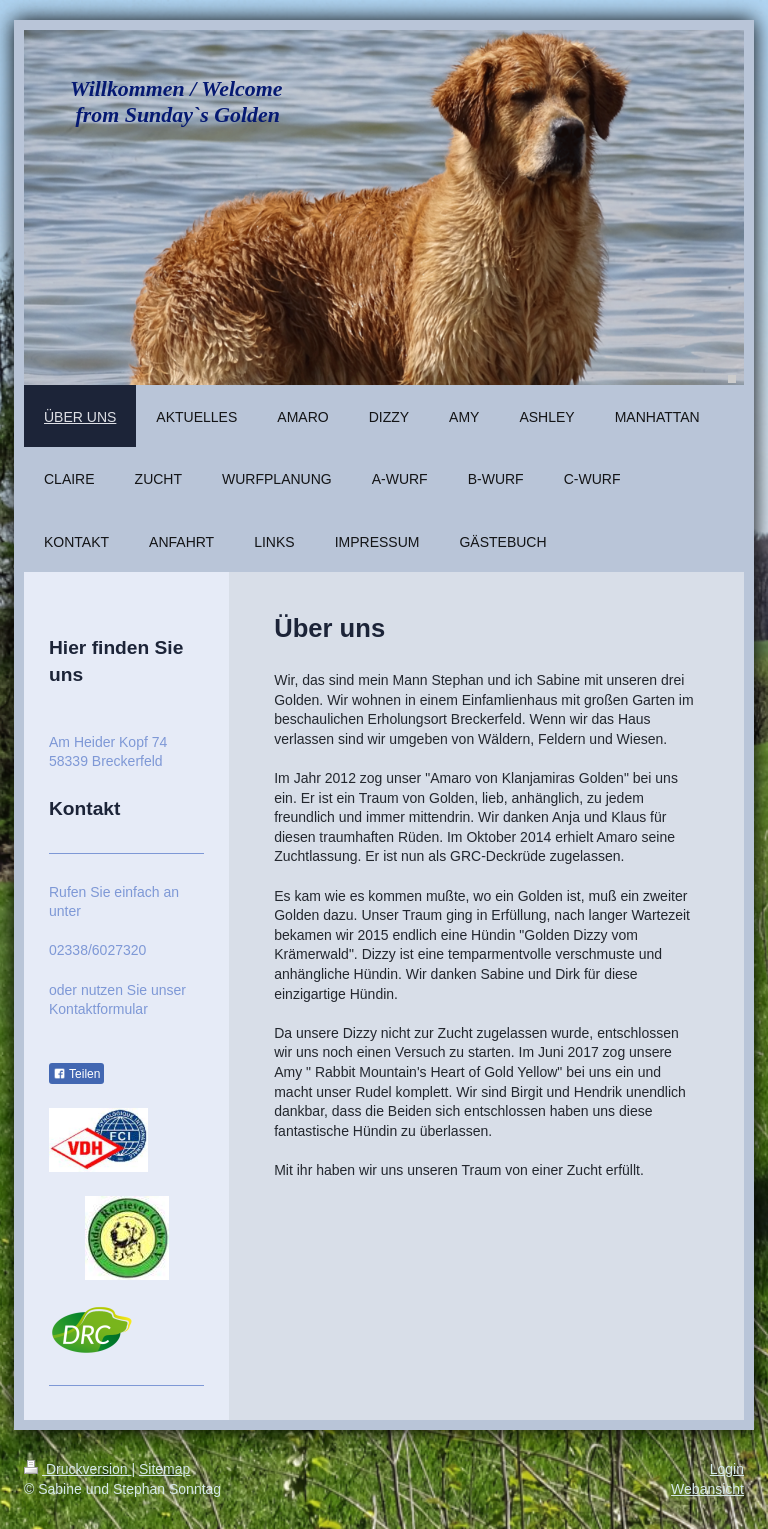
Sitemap (164, 1469)
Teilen (76, 1074)
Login (727, 1469)
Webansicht (707, 1489)
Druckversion (77, 1469)
